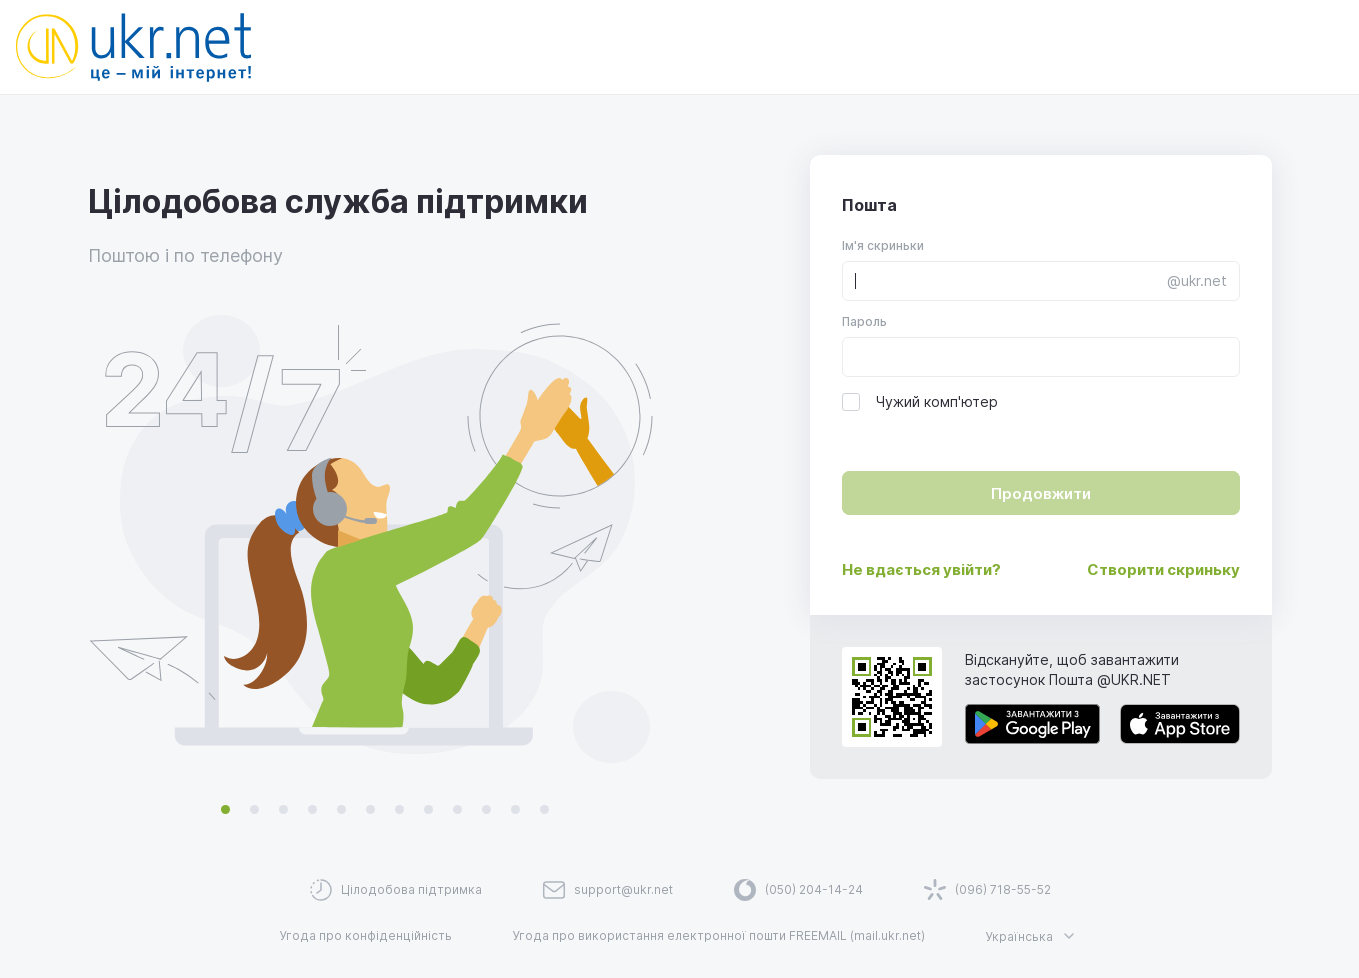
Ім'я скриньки (883, 245)
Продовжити (1041, 493)
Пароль (864, 321)
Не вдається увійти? (921, 569)
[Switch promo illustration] (225, 810)
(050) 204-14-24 (814, 889)
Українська (1033, 936)
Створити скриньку (1163, 569)
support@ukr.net (623, 889)
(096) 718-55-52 (1003, 889)
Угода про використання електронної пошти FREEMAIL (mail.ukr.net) (718, 935)
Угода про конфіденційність (365, 935)
